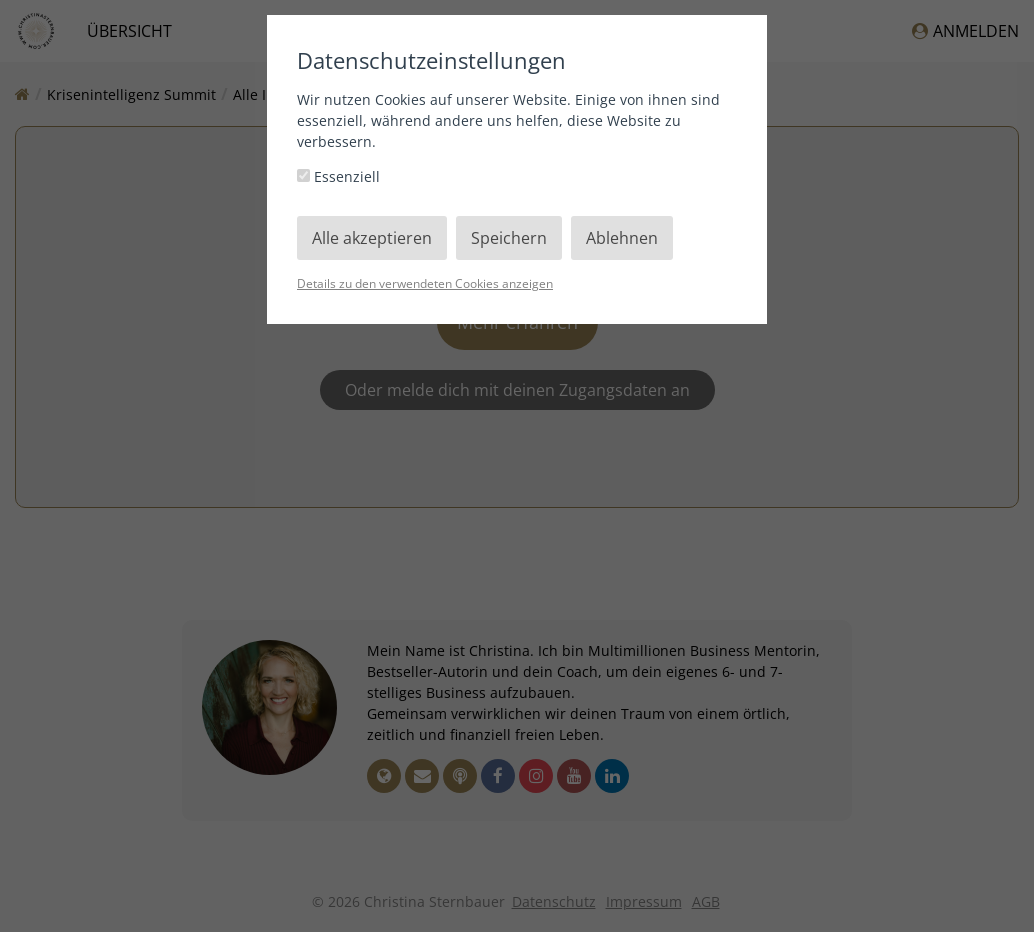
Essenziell (338, 176)
